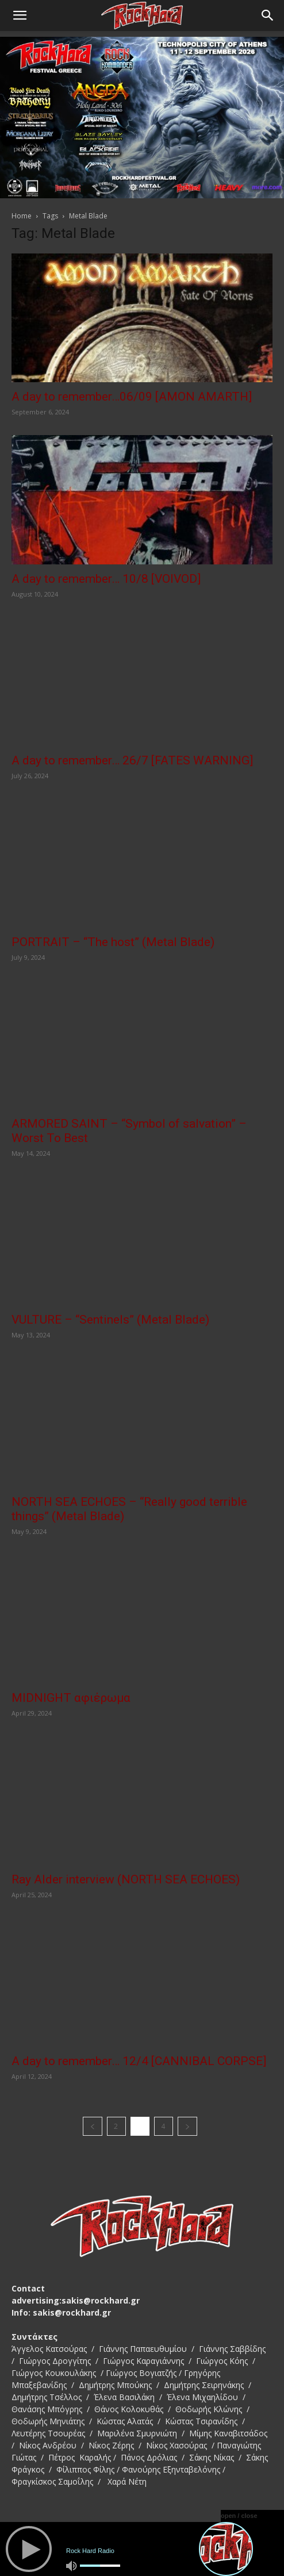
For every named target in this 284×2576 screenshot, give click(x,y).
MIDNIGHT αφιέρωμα (71, 1698)
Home (21, 216)
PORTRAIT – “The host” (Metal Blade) (112, 942)
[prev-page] (92, 2126)
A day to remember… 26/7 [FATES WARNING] (132, 760)
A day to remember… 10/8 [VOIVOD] (106, 579)
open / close (239, 2515)
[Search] (268, 15)
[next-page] (187, 2126)
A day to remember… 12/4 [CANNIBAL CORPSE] (138, 2061)
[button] (19, 15)
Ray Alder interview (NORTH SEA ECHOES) (125, 1879)
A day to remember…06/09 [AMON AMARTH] (131, 396)
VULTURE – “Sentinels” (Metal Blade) (110, 1320)
